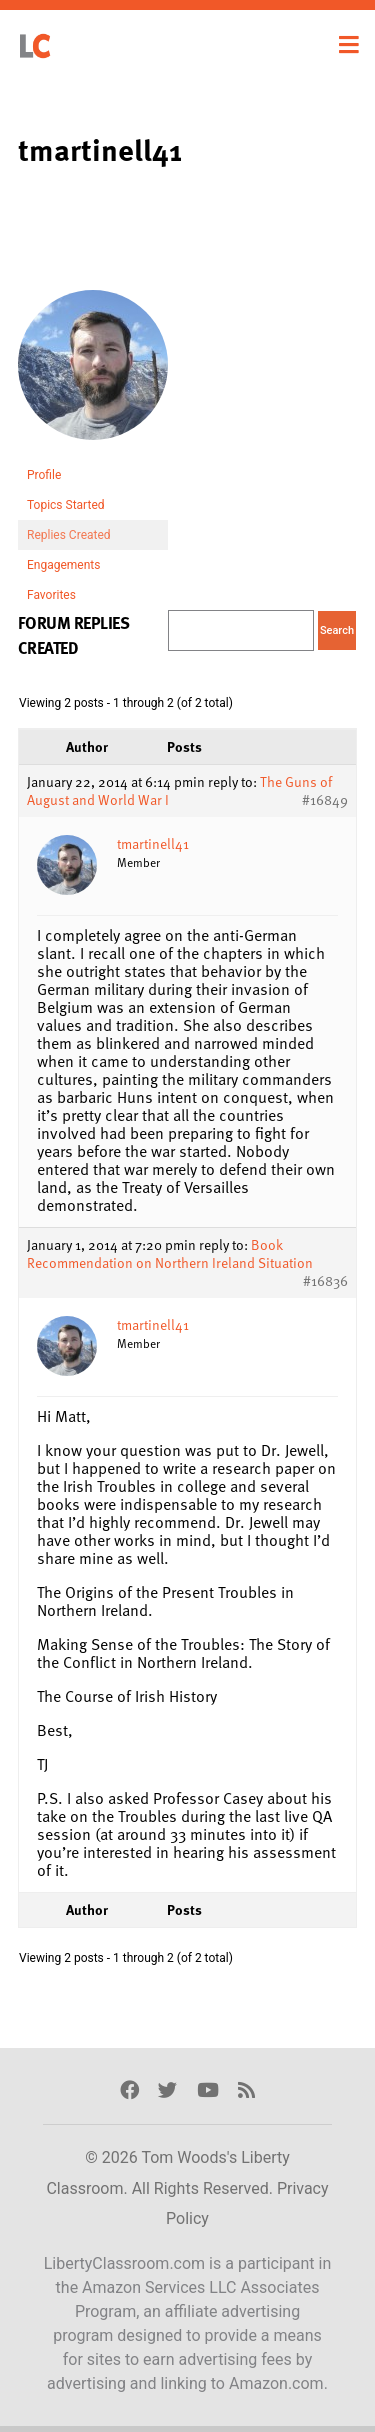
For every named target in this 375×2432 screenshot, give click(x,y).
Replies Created (69, 535)
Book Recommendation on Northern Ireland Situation (170, 1253)
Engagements (63, 565)
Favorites (51, 595)
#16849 (325, 800)
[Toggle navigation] (349, 45)
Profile (44, 475)
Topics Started (66, 505)
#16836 (325, 1281)
